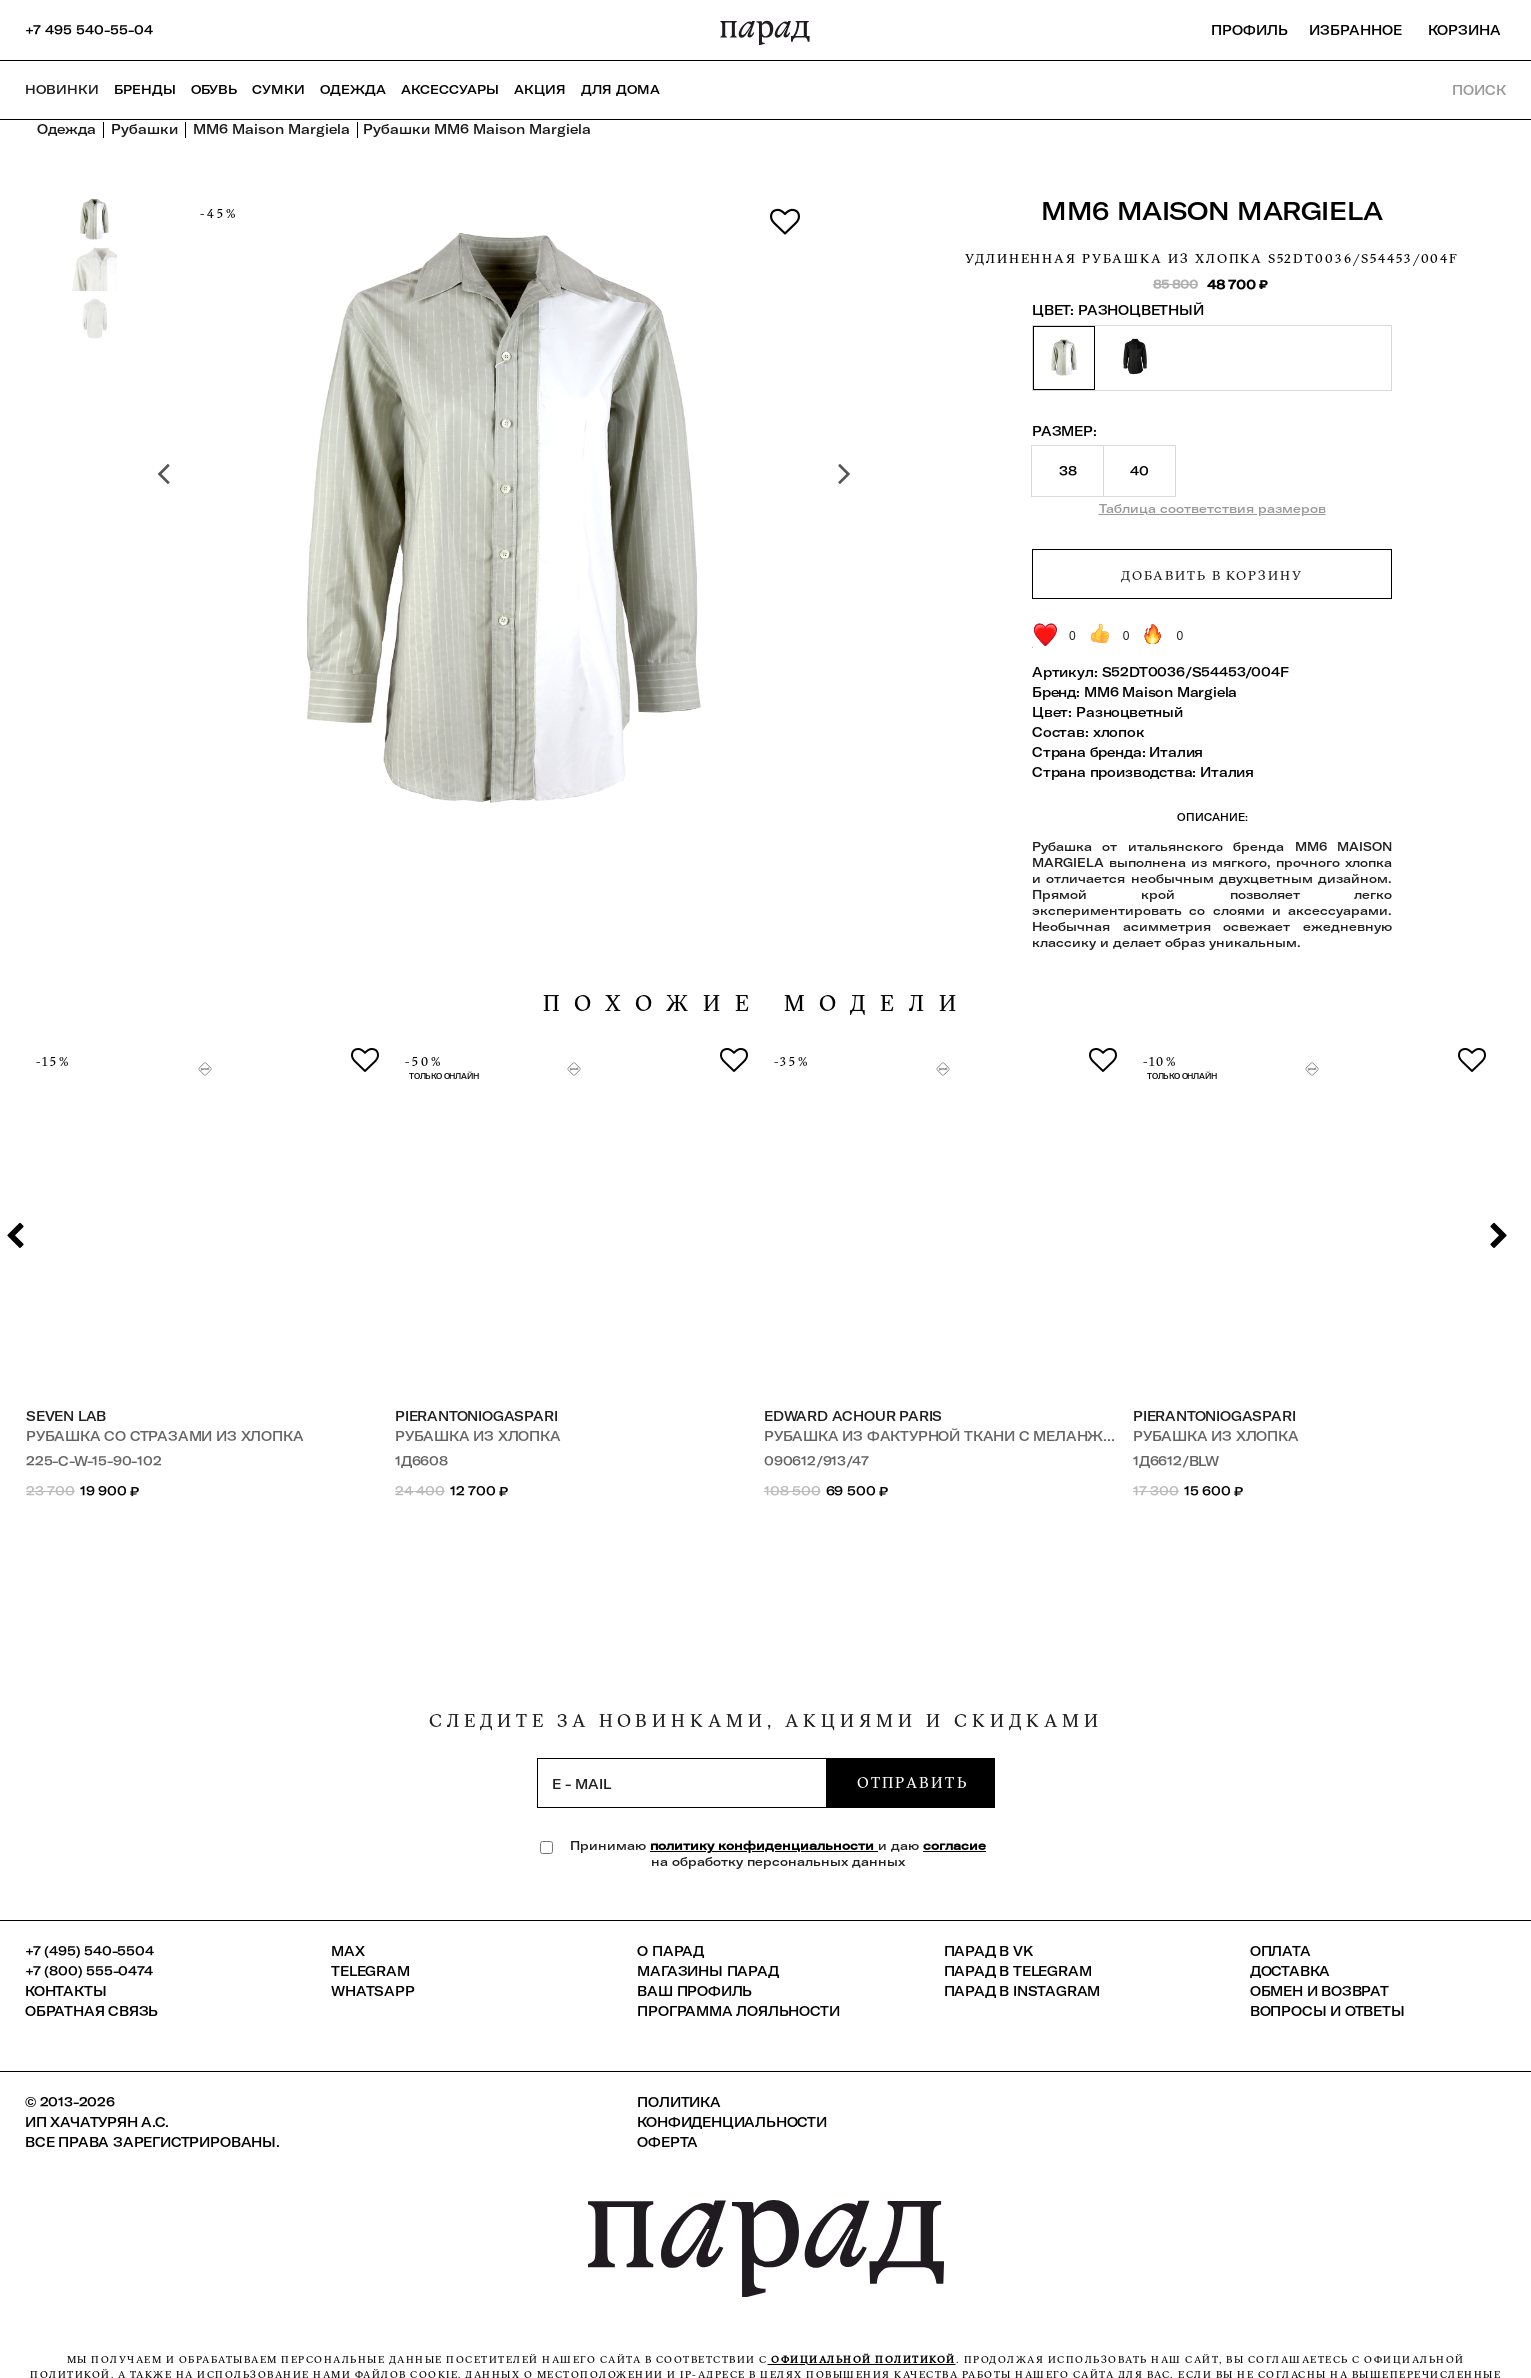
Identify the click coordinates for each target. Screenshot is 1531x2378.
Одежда (353, 89)
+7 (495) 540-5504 (89, 1951)
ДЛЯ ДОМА (620, 89)
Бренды (145, 89)
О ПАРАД (670, 1951)
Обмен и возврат (1319, 1991)
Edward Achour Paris (853, 1416)
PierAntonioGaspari (476, 1416)
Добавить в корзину (1212, 575)
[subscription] (682, 1783)
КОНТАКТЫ (65, 1991)
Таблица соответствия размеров (1212, 508)
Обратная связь (91, 2011)
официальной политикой (862, 2359)
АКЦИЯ (540, 89)
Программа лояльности (738, 2011)
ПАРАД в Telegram (1018, 1971)
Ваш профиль (694, 1991)
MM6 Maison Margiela (1212, 210)
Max (347, 1951)
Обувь (214, 89)
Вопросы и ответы (1327, 2011)
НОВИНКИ (62, 89)
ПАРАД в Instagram (1022, 1991)
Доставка (1290, 1971)
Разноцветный (1129, 712)
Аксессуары (450, 89)
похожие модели (757, 1003)
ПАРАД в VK (988, 1951)
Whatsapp (372, 1991)
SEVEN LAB (66, 1416)
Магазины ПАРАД (707, 1971)
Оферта (667, 2142)
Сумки (278, 89)
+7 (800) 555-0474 (89, 1971)
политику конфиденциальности (764, 1845)
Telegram (370, 1971)
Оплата (1280, 1951)
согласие (954, 1845)
